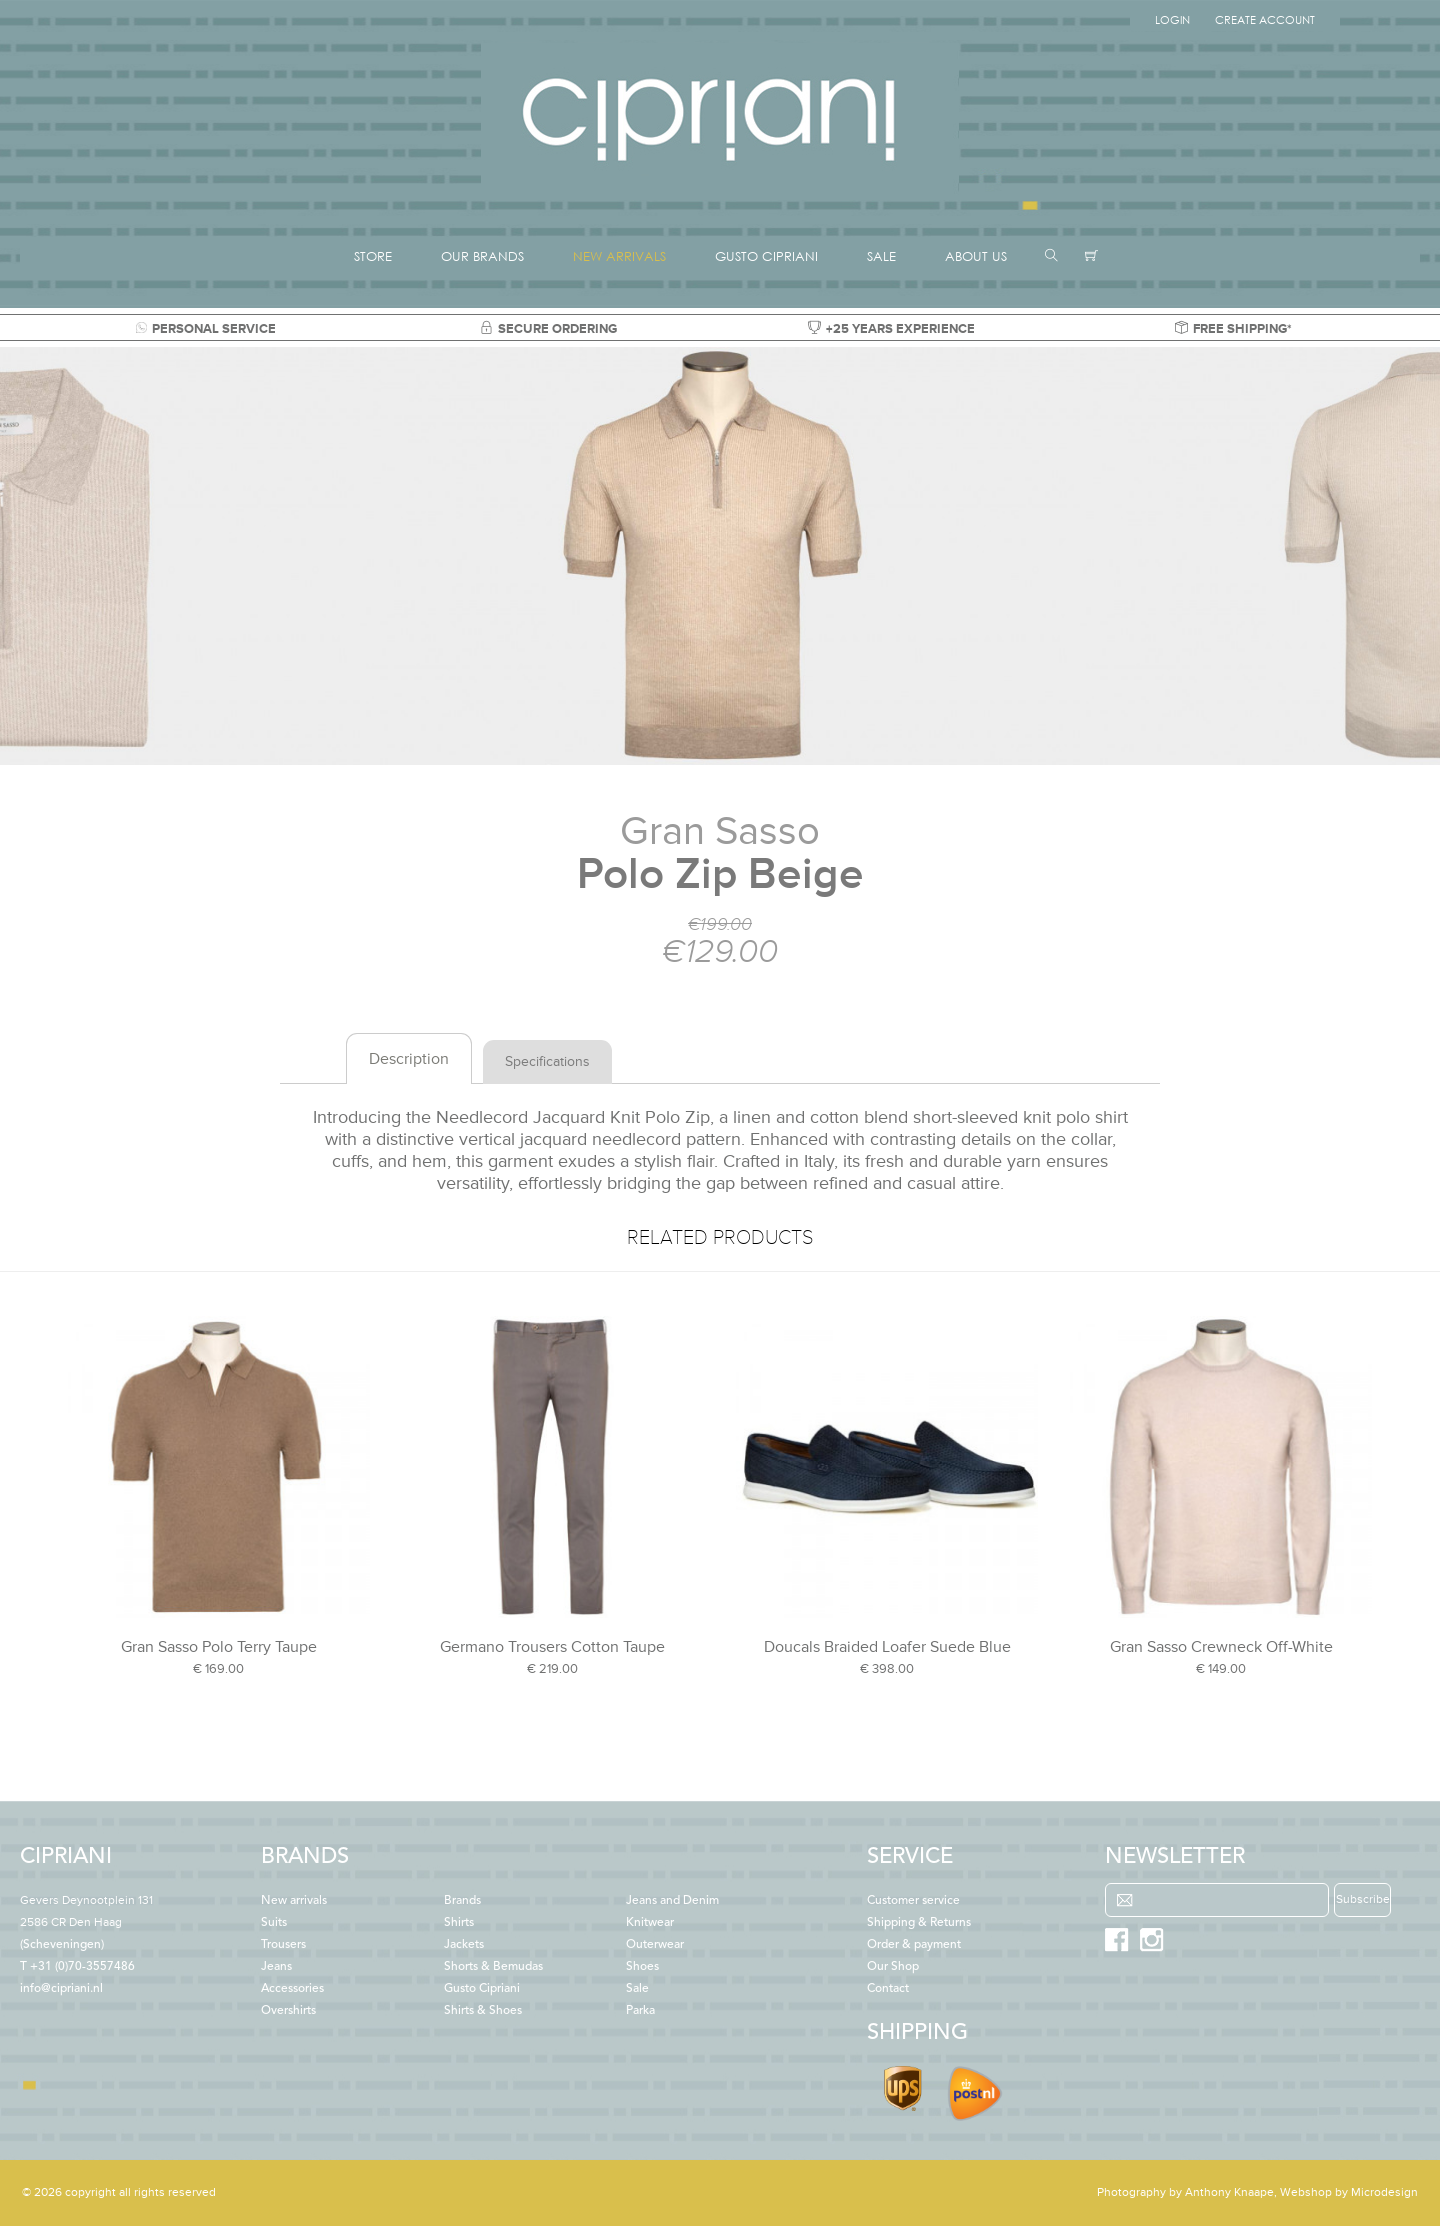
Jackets (464, 1945)
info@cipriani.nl (61, 1989)
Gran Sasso (720, 831)
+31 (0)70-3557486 (82, 1967)
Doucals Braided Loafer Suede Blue (887, 1647)
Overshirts (288, 2011)
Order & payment (914, 1945)
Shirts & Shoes (483, 2011)
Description (409, 1059)
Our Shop (893, 1967)
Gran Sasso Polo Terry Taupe (219, 1647)
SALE (881, 256)
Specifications (547, 1061)
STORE (373, 256)
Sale (637, 1989)
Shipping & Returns (919, 1923)
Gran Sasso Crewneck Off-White (1221, 1647)
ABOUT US (976, 256)
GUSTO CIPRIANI (766, 256)
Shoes (642, 1967)
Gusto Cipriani (482, 1989)
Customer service (913, 1901)
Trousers (283, 1945)
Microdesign (1384, 2192)
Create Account (1265, 20)
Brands (462, 1901)
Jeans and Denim (672, 1901)
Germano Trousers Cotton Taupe (552, 1647)
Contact (888, 1989)
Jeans (276, 1967)
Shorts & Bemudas (493, 1967)
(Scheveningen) (86, 1923)
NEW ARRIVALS (619, 256)
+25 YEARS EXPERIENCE (891, 329)
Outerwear (655, 1945)
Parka (640, 2011)
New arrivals (294, 1901)
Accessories (292, 1989)
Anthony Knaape (1229, 2192)
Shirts (459, 1923)
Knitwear (650, 1923)
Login (1172, 20)
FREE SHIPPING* (1233, 329)
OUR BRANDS (482, 256)
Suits (274, 1923)
